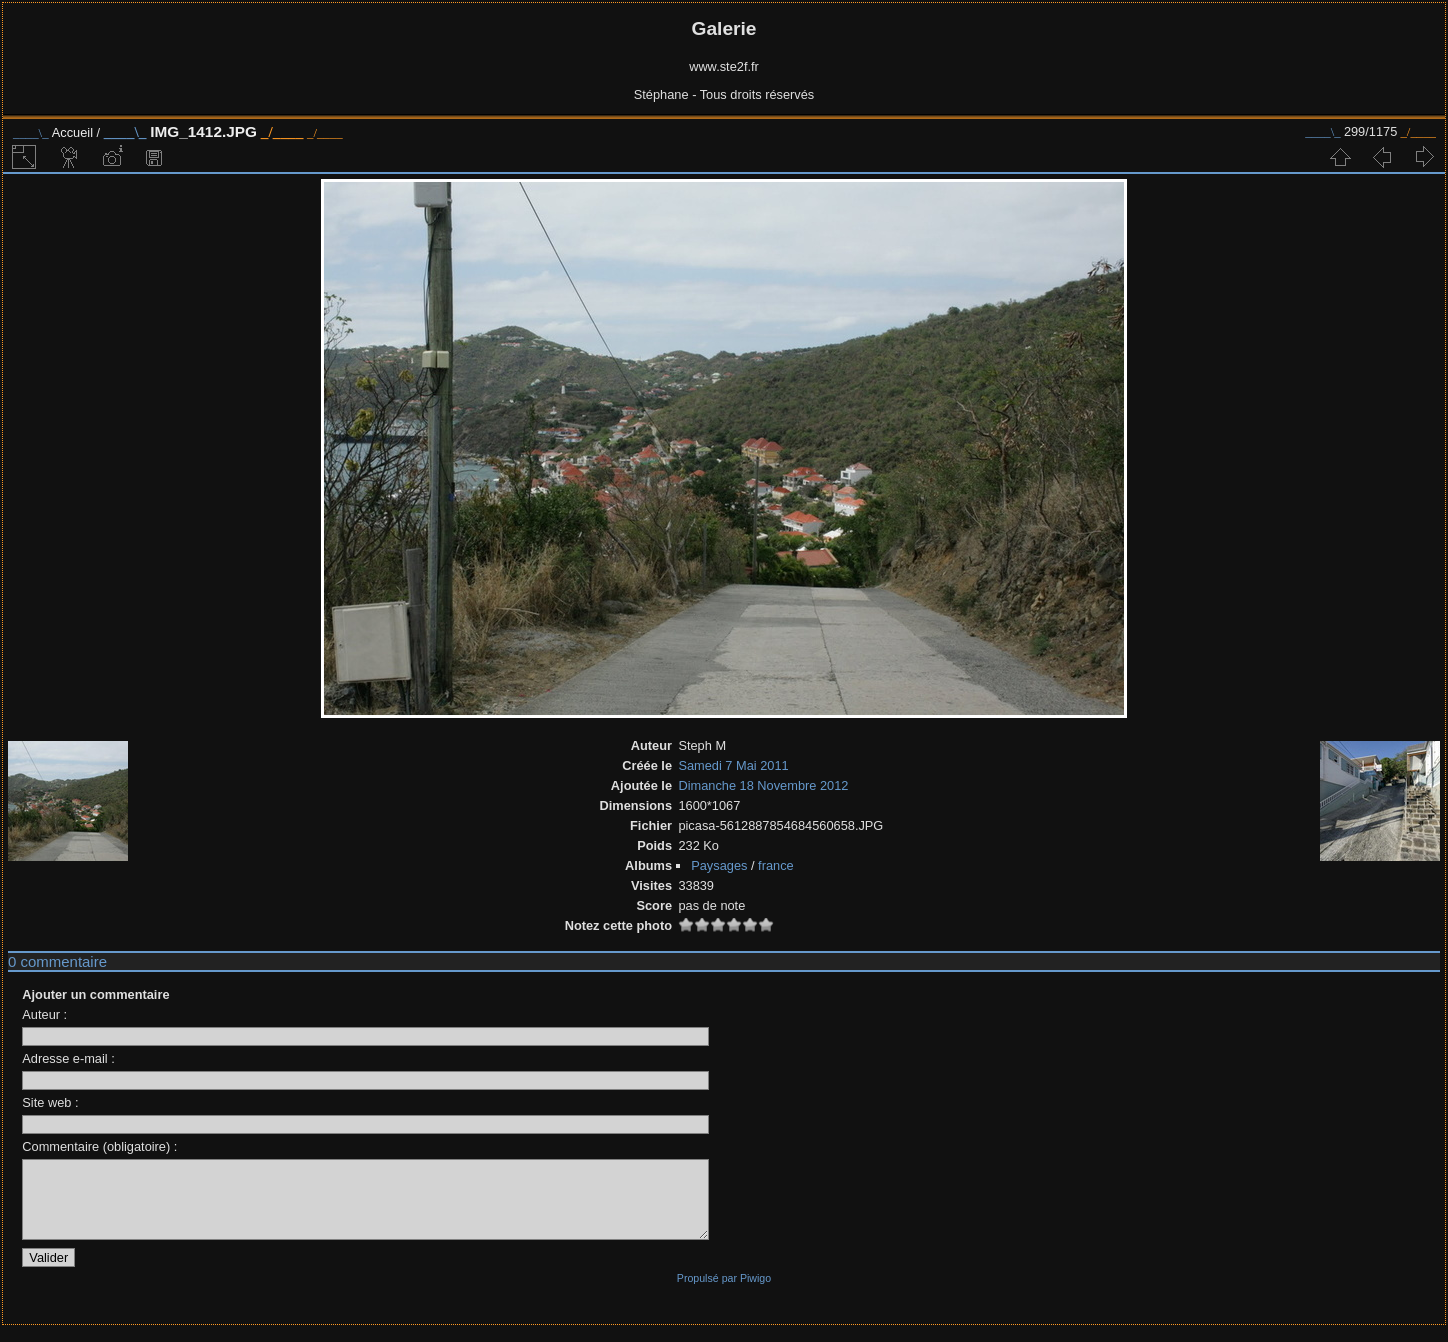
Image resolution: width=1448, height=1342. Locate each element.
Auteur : (44, 1014)
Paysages (719, 865)
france (776, 865)
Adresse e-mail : (68, 1058)
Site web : (50, 1102)
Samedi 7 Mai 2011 (733, 765)
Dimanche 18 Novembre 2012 (763, 785)
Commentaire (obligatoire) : (99, 1146)
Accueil (72, 132)
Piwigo (755, 1293)
